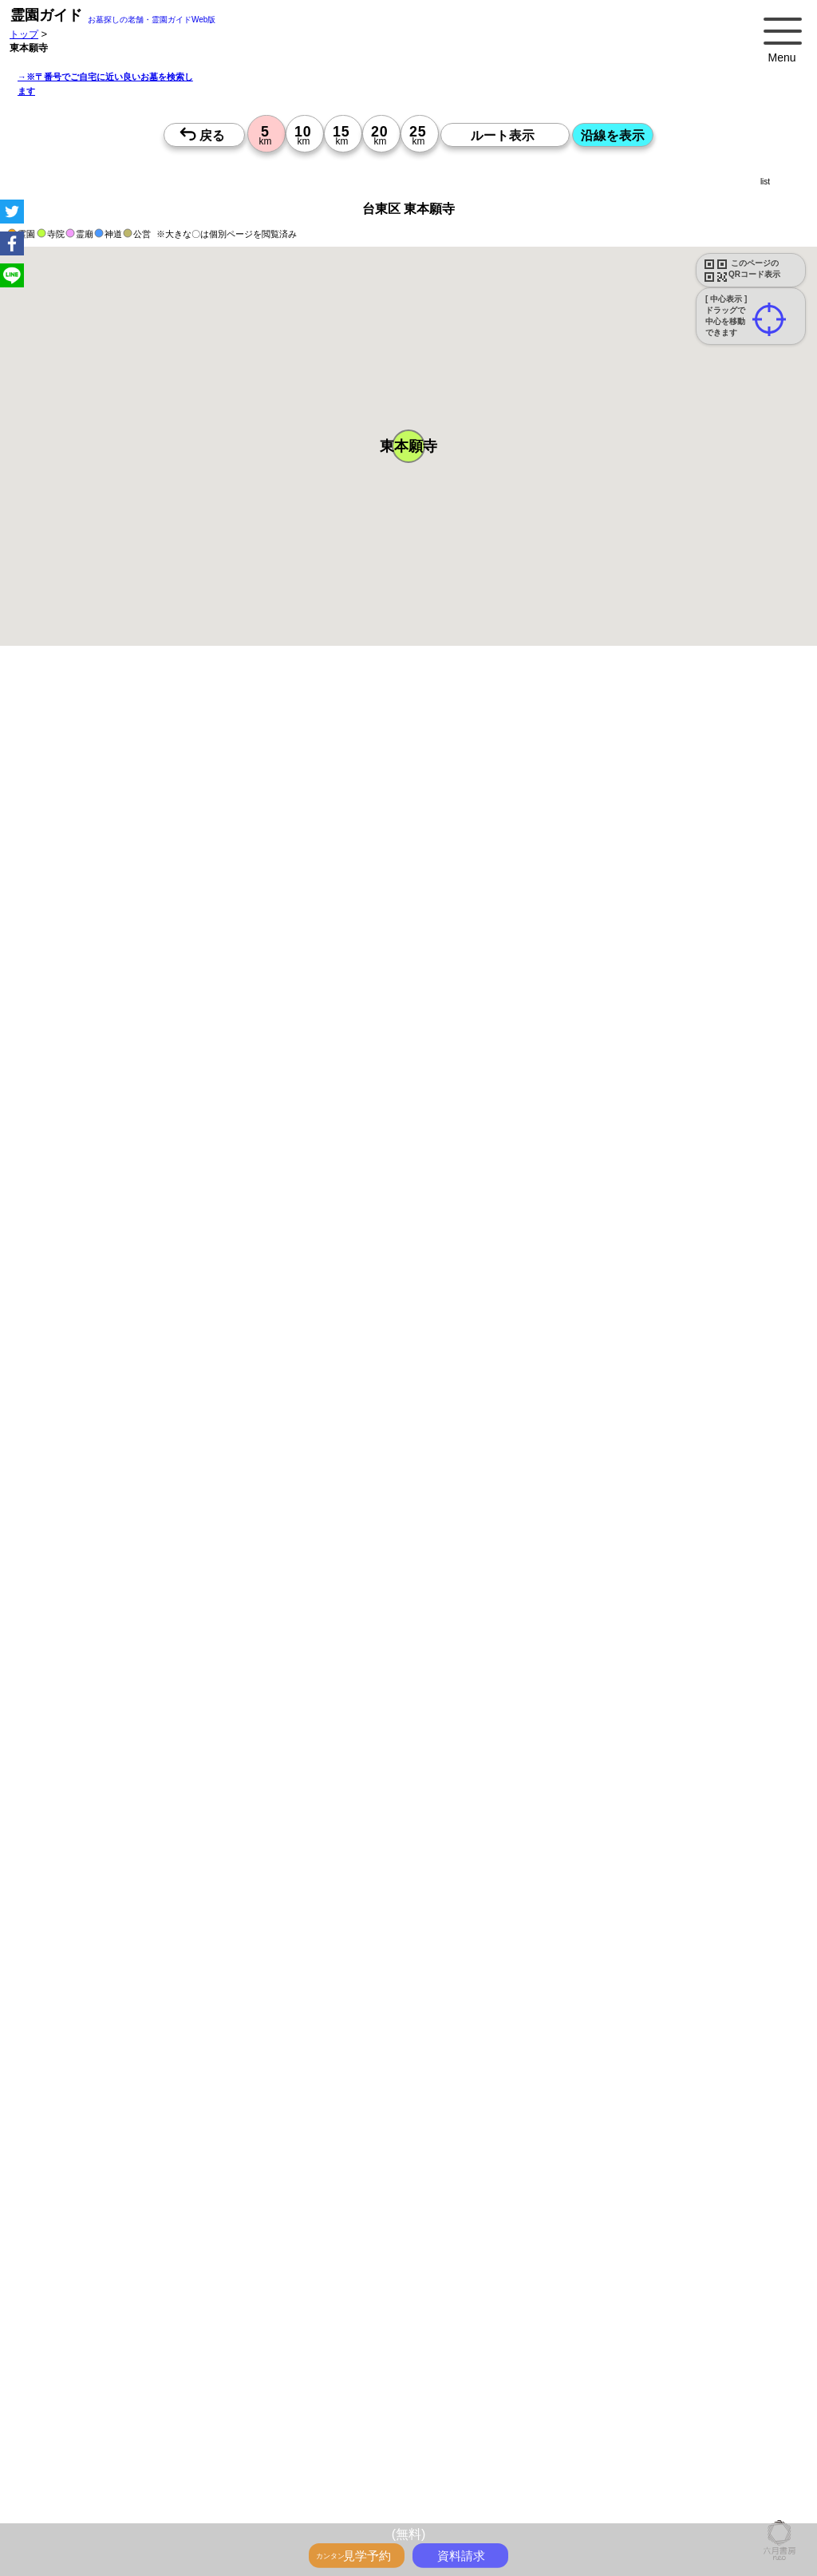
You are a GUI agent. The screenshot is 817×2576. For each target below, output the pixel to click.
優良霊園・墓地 (74, 2064)
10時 (481, 1713)
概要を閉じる (218, 883)
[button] (408, 446)
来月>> (498, 1578)
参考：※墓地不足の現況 (438, 1314)
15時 (481, 1752)
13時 (481, 1733)
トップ (24, 34)
